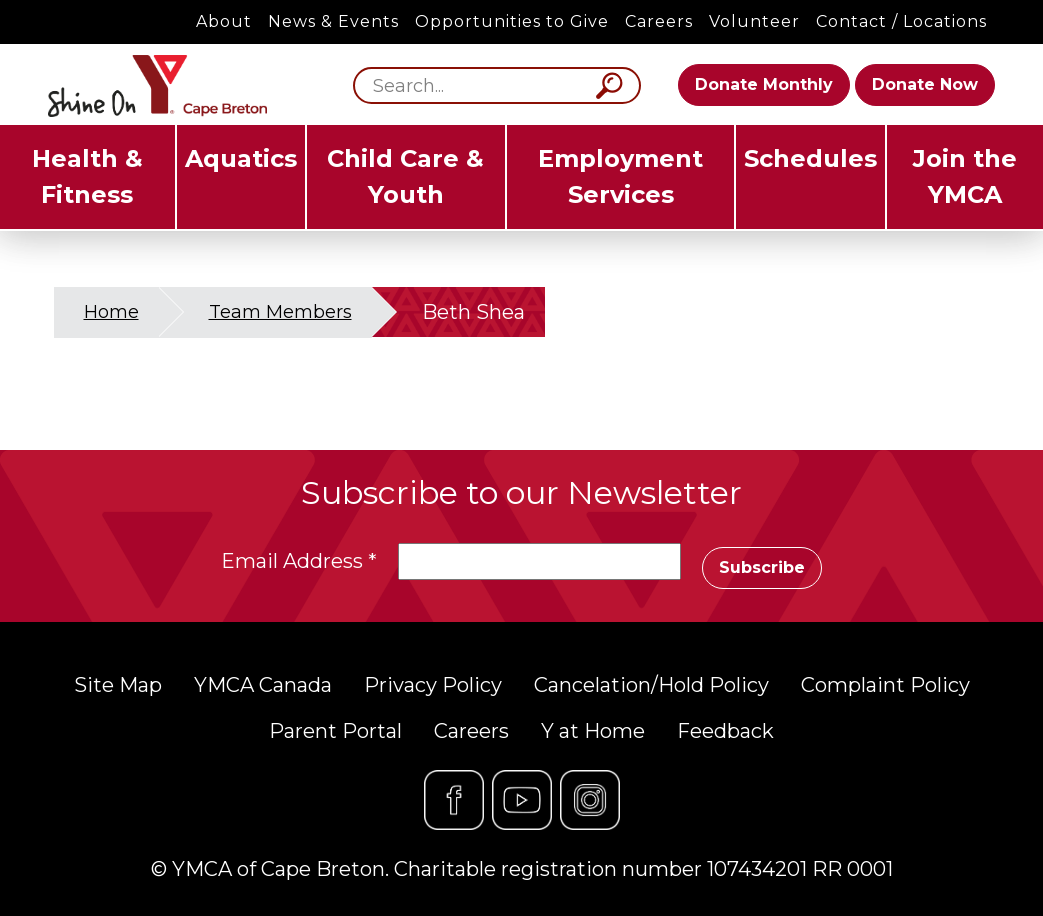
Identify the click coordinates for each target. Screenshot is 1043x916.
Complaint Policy (885, 685)
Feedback (725, 731)
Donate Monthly (764, 84)
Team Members (280, 312)
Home (111, 312)
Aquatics (241, 158)
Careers (659, 21)
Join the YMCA (965, 176)
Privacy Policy (433, 685)
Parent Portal (335, 731)
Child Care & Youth (405, 176)
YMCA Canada (263, 685)
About (224, 21)
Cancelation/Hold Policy (651, 685)
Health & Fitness (87, 176)
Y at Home (593, 731)
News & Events (333, 21)
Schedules (810, 158)
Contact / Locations (901, 21)
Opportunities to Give (512, 21)
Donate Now (925, 84)
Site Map (118, 685)
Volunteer (754, 21)
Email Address (299, 561)
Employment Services (620, 176)
